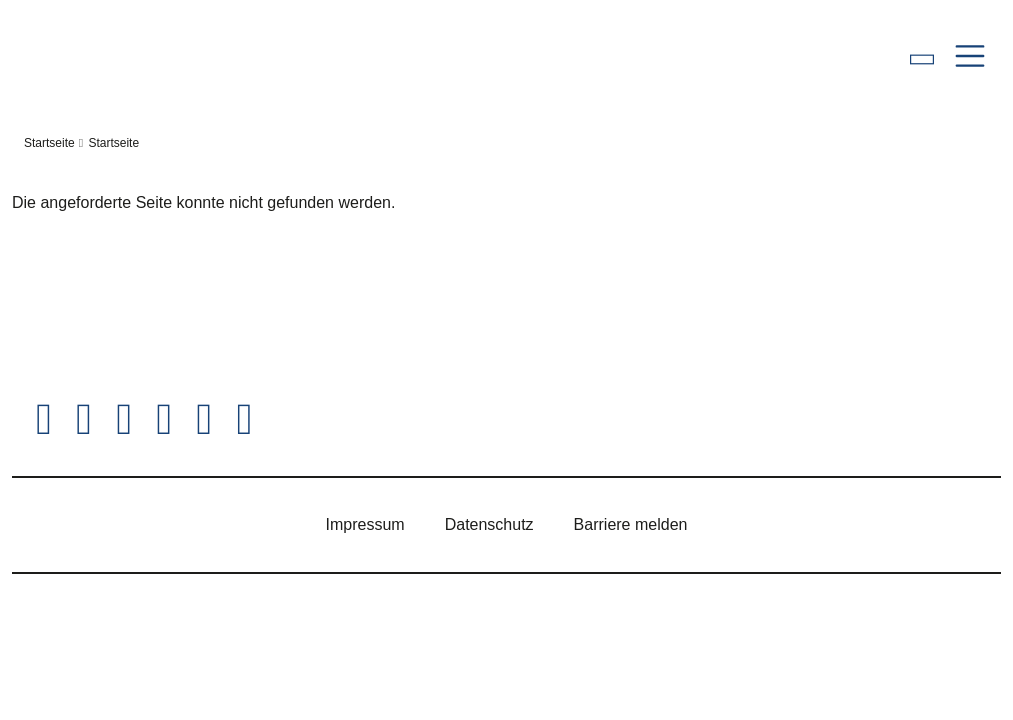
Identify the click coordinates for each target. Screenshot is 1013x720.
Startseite (49, 143)
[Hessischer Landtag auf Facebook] (84, 420)
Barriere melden (631, 524)
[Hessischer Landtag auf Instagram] (124, 420)
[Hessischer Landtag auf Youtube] (164, 420)
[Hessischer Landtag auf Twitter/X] (44, 420)
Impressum (365, 524)
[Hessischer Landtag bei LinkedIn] (244, 420)
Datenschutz (489, 524)
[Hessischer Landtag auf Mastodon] (204, 420)
